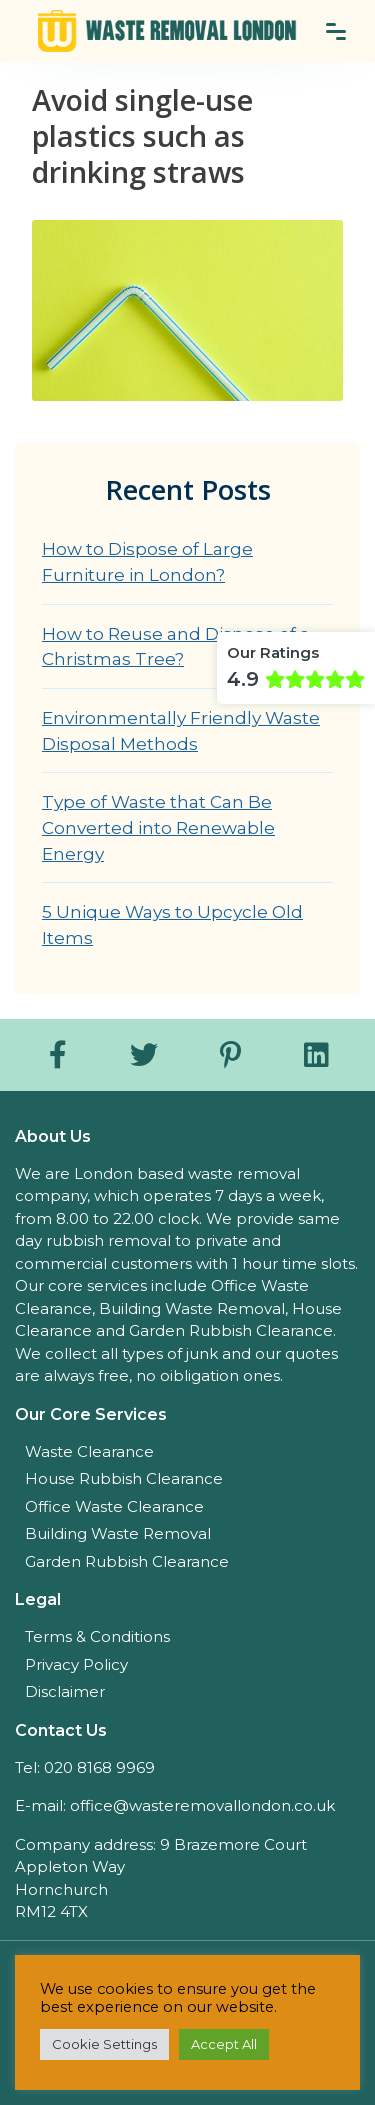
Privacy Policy (76, 1664)
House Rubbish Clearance (124, 1478)
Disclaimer (65, 1691)
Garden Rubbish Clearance (127, 1561)
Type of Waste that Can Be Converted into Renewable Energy (158, 827)
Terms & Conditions (97, 1636)
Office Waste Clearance (114, 1506)
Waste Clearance (89, 1451)
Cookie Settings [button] (104, 2044)
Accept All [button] (224, 2044)
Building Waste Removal (118, 1533)
